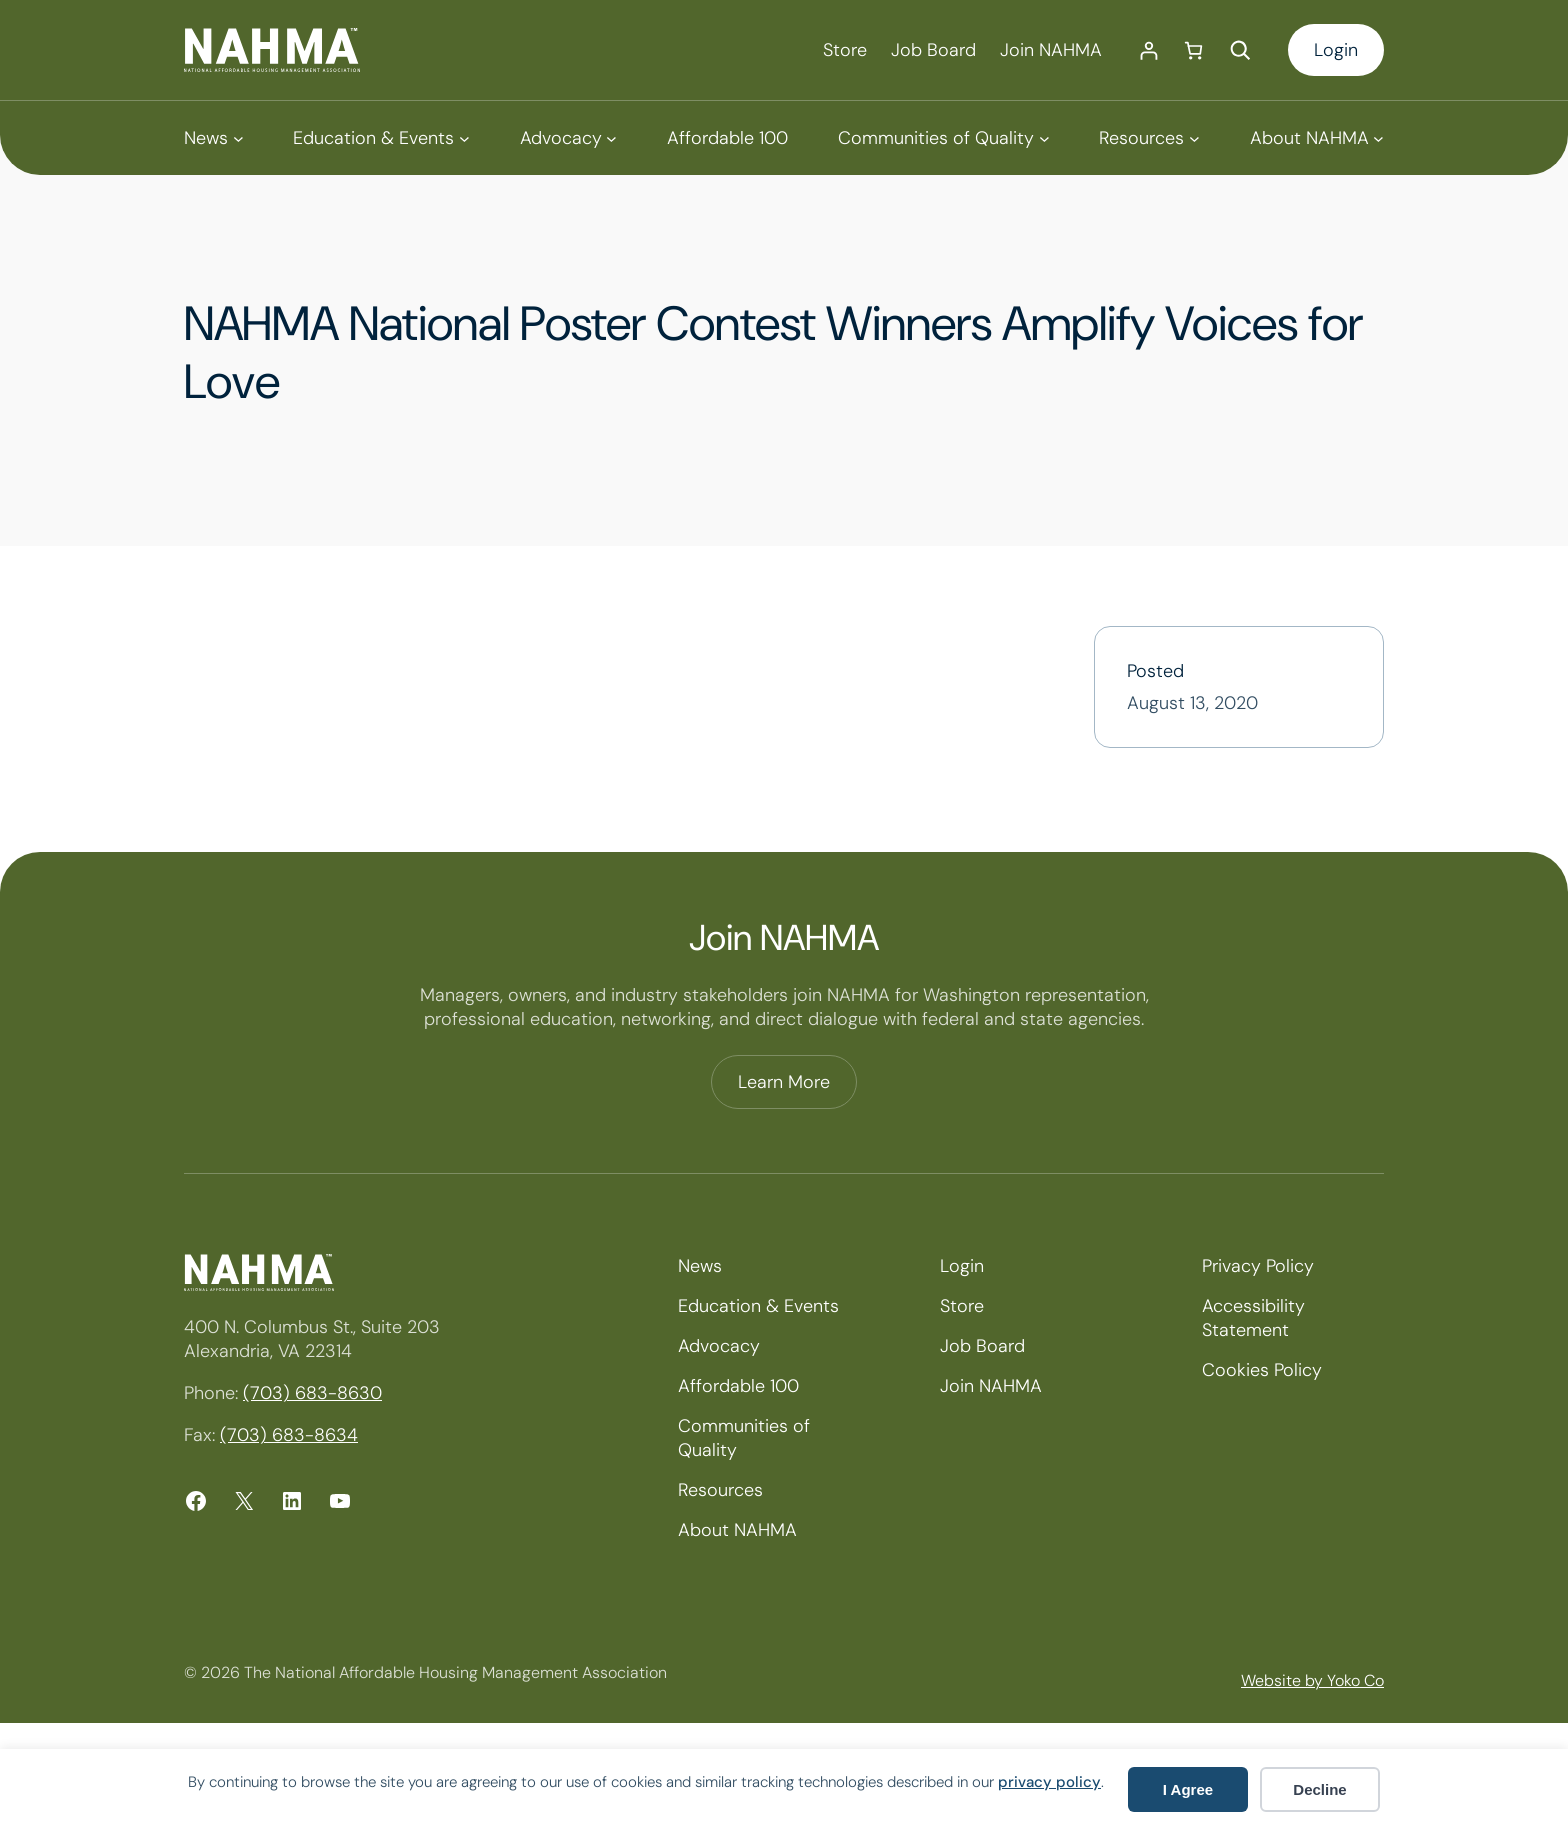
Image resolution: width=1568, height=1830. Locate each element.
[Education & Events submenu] (381, 138)
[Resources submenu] (1149, 138)
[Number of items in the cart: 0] (1193, 50)
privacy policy (1049, 1782)
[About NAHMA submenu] (1317, 138)
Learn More (784, 1082)
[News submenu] (213, 138)
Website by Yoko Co (1312, 1680)
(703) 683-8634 (289, 1435)
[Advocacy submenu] (568, 138)
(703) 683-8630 (312, 1393)
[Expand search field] (1240, 50)
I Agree (1188, 1789)
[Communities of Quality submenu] (943, 138)
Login (1336, 50)
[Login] (1148, 50)
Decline (1319, 1789)
